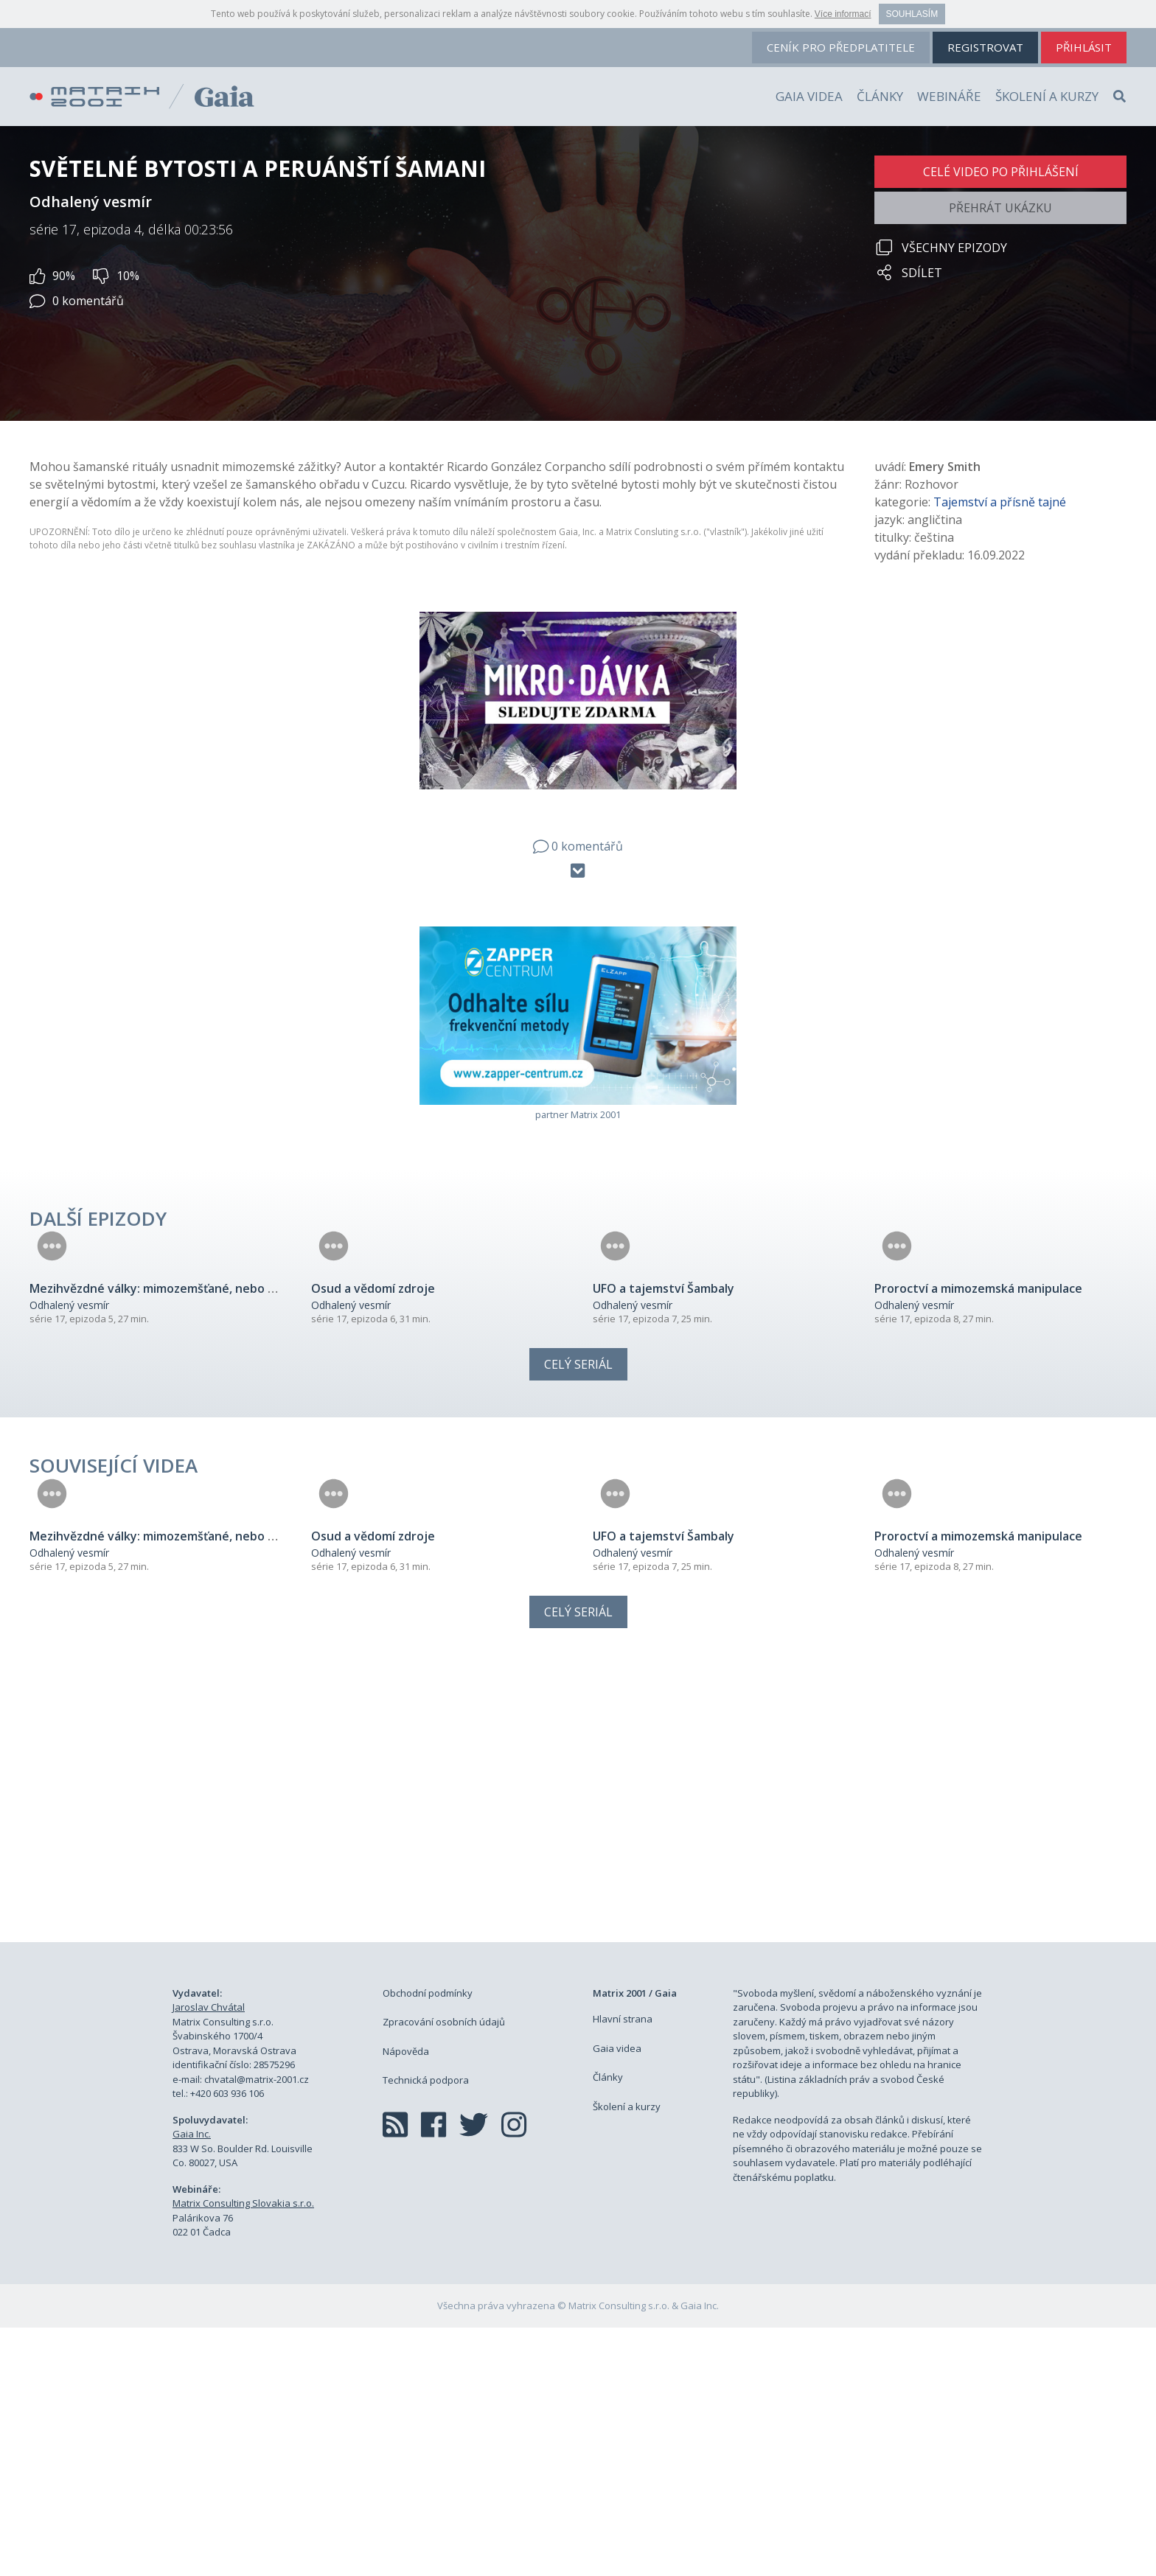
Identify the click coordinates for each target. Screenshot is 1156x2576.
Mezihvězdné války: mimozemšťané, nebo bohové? (173, 1413)
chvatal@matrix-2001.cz (256, 2327)
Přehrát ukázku (1000, 208)
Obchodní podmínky (428, 2241)
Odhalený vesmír (69, 1430)
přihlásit (1084, 47)
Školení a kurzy (1046, 96)
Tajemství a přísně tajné (999, 502)
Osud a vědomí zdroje (373, 1413)
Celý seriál (578, 1489)
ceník (841, 47)
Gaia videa (809, 96)
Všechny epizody (940, 248)
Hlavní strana (622, 2267)
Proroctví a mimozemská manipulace (978, 1413)
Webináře (949, 96)
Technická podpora (426, 2328)
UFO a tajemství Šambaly (663, 1413)
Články (880, 96)
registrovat (985, 47)
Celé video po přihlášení (1001, 172)
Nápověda (406, 2299)
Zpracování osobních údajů (444, 2270)
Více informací (843, 14)
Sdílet (908, 273)
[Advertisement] (578, 2050)
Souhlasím (912, 14)
